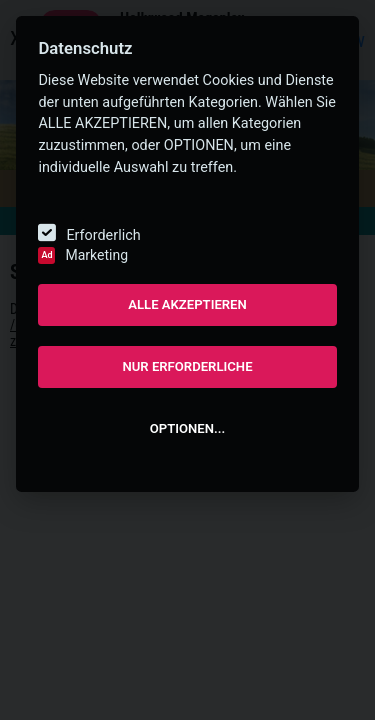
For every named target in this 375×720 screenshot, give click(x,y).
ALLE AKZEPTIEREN (187, 304)
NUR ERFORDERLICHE (187, 366)
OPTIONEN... (187, 428)
